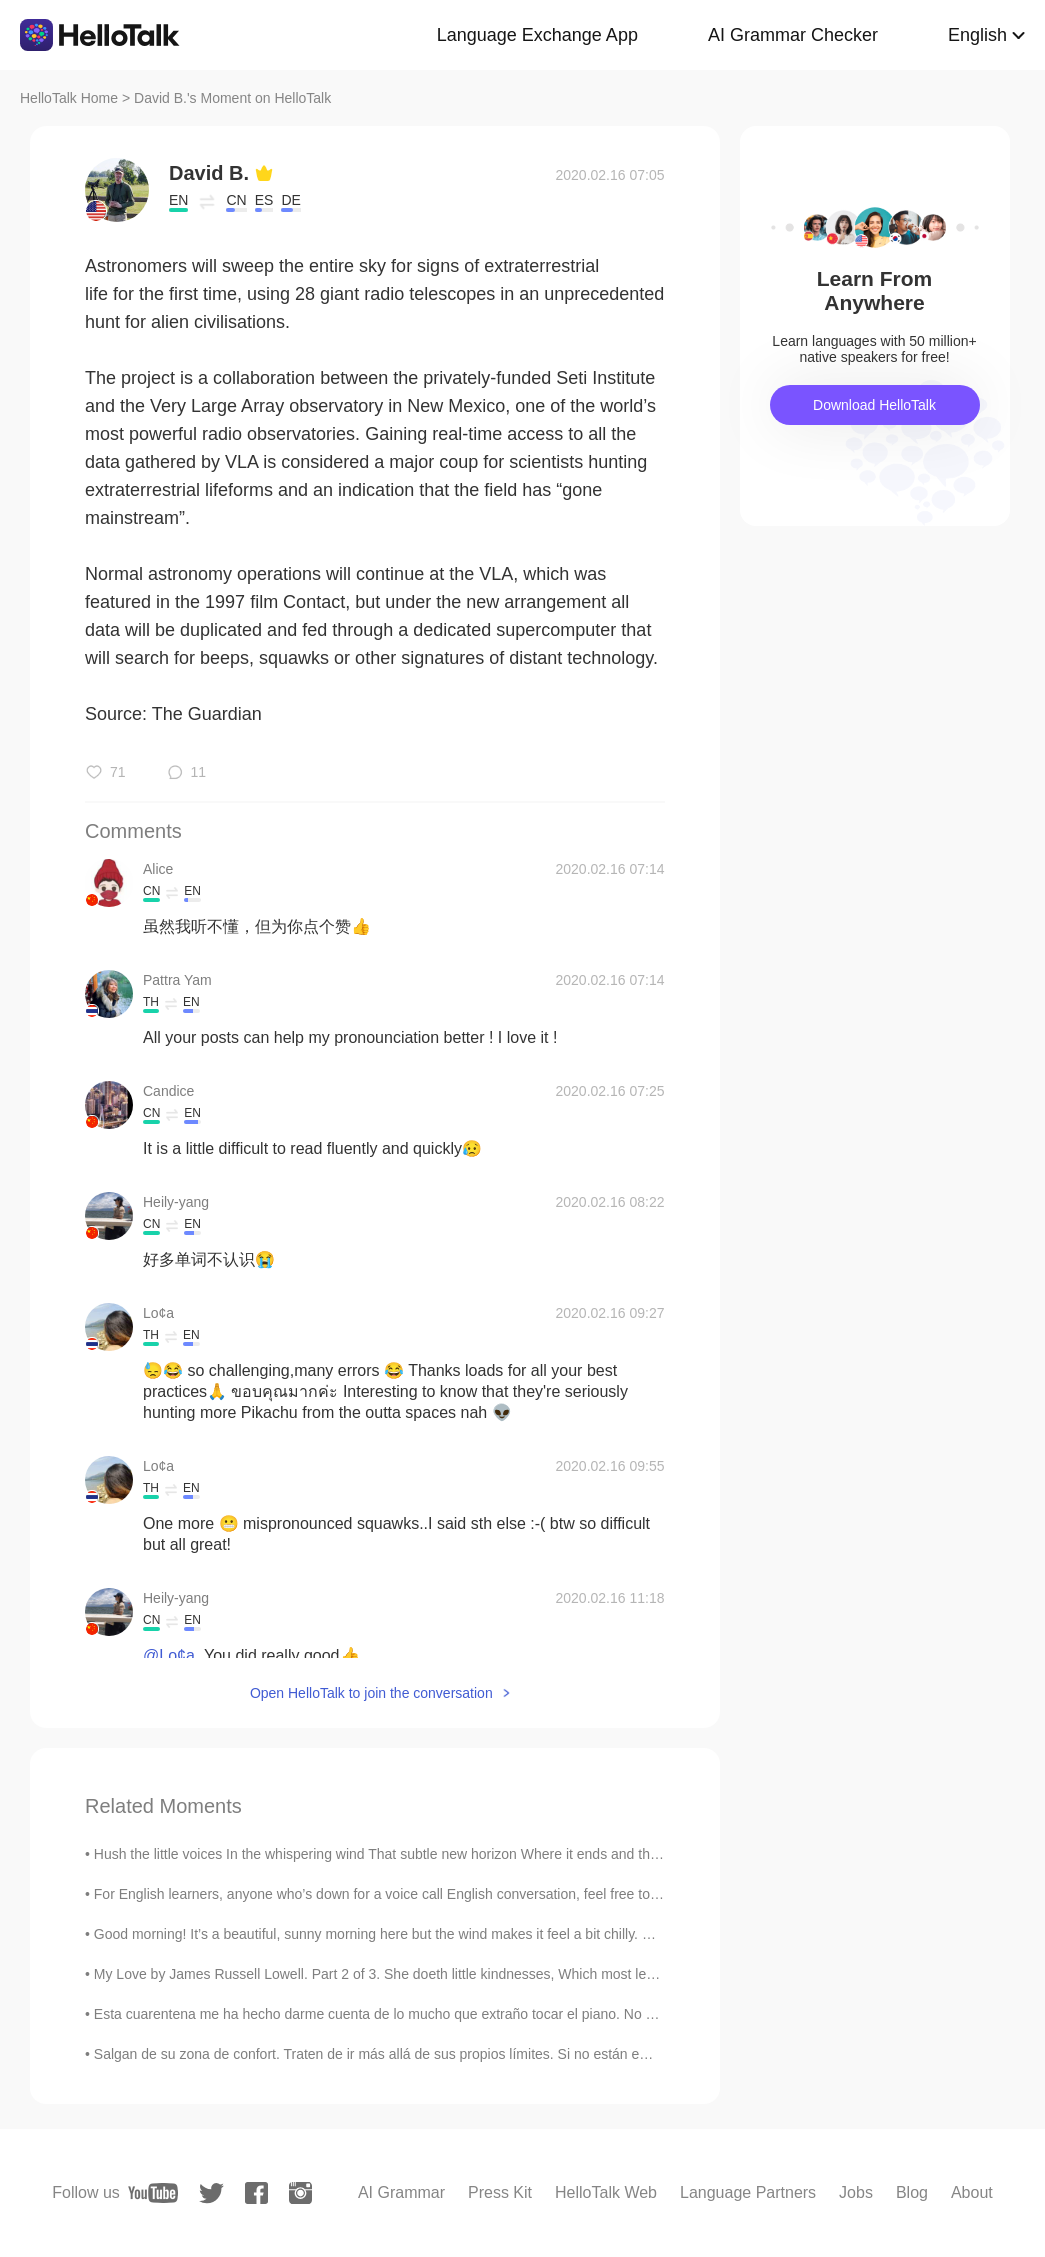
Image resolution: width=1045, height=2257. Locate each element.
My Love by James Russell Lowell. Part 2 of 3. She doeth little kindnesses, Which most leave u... (393, 1974)
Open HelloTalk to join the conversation (371, 1693)
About (972, 2192)
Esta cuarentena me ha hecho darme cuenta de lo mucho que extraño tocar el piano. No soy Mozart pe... (419, 2014)
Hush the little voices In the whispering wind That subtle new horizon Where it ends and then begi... (401, 1854)
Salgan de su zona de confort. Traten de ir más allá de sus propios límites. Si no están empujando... (403, 2054)
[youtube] (153, 2193)
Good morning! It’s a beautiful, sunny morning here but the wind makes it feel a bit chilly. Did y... (389, 1934)
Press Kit (500, 2192)
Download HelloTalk (874, 405)
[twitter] (211, 2193)
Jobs (856, 2192)
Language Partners (748, 2192)
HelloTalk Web (606, 2192)
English (977, 35)
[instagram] (300, 2193)
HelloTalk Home (69, 98)
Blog (912, 2192)
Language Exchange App (537, 35)
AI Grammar (401, 2192)
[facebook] (256, 2193)
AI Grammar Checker (793, 35)
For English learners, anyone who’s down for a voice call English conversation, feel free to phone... (399, 1894)
